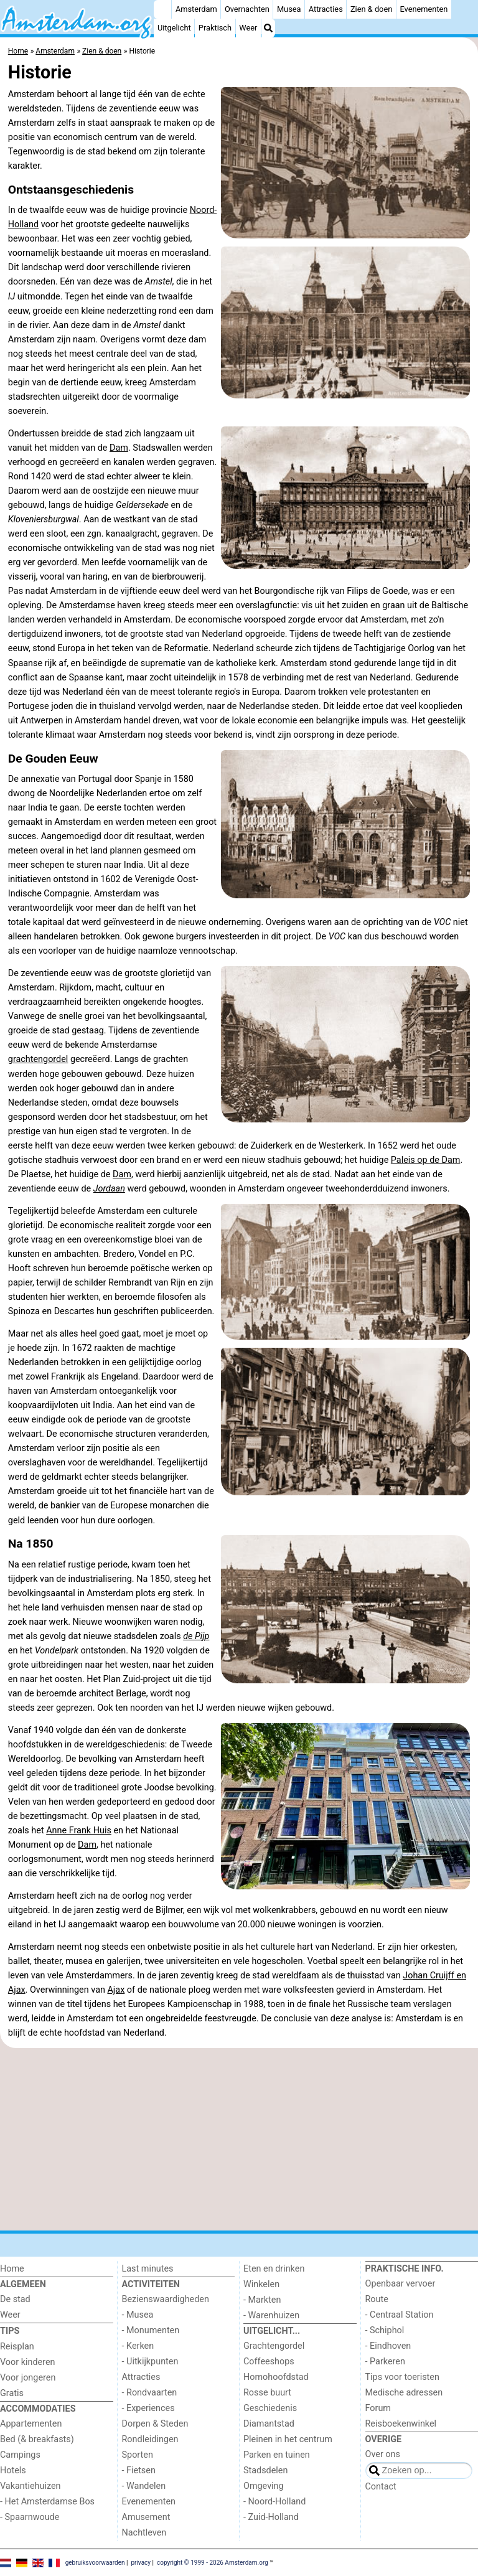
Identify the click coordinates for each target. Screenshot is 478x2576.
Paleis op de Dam (426, 1160)
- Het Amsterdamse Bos (47, 2501)
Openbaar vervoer (400, 2283)
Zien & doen (371, 9)
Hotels (13, 2470)
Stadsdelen (265, 2470)
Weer (248, 27)
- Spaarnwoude (29, 2517)
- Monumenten (151, 2330)
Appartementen (31, 2424)
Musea (289, 9)
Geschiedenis (270, 2408)
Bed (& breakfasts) (37, 2439)
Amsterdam (196, 9)
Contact (380, 2486)
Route (376, 2299)
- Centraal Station (399, 2315)
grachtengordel (38, 1059)
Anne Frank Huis (78, 1830)
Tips (9, 2331)
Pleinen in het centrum (287, 2439)
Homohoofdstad (276, 2377)
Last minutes (148, 2268)
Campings (20, 2455)
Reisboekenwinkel (401, 2424)
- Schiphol (385, 2330)
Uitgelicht (174, 27)
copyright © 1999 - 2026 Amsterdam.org (212, 2562)
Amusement (146, 2517)
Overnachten (247, 9)
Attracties (326, 9)
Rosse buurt (267, 2392)
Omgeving (263, 2486)
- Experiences (148, 2408)
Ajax (115, 1990)
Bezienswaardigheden (165, 2299)
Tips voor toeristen (402, 2377)
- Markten (262, 2300)
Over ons (382, 2454)
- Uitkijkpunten (150, 2361)
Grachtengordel (273, 2346)
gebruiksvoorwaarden (95, 2562)
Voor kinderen (27, 2362)
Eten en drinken (273, 2268)
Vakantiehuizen (30, 2486)
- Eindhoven (388, 2346)
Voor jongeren (27, 2377)
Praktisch (215, 27)
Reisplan (17, 2346)
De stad (15, 2299)
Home (12, 2268)
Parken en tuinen (276, 2455)
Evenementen (424, 9)
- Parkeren (385, 2361)
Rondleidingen (150, 2439)
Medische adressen (404, 2392)
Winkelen (261, 2284)
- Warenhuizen (271, 2315)
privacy (141, 2562)
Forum (378, 2408)
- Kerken (138, 2346)
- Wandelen (144, 2486)
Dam (119, 448)
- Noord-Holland (274, 2501)
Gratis (12, 2393)
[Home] (162, 9)
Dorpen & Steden (155, 2424)
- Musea (138, 2315)
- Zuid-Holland (271, 2517)
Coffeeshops (268, 2361)
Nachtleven (144, 2532)
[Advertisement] (239, 2139)
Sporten (137, 2455)
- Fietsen (139, 2470)
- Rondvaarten (149, 2392)
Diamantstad (268, 2424)
